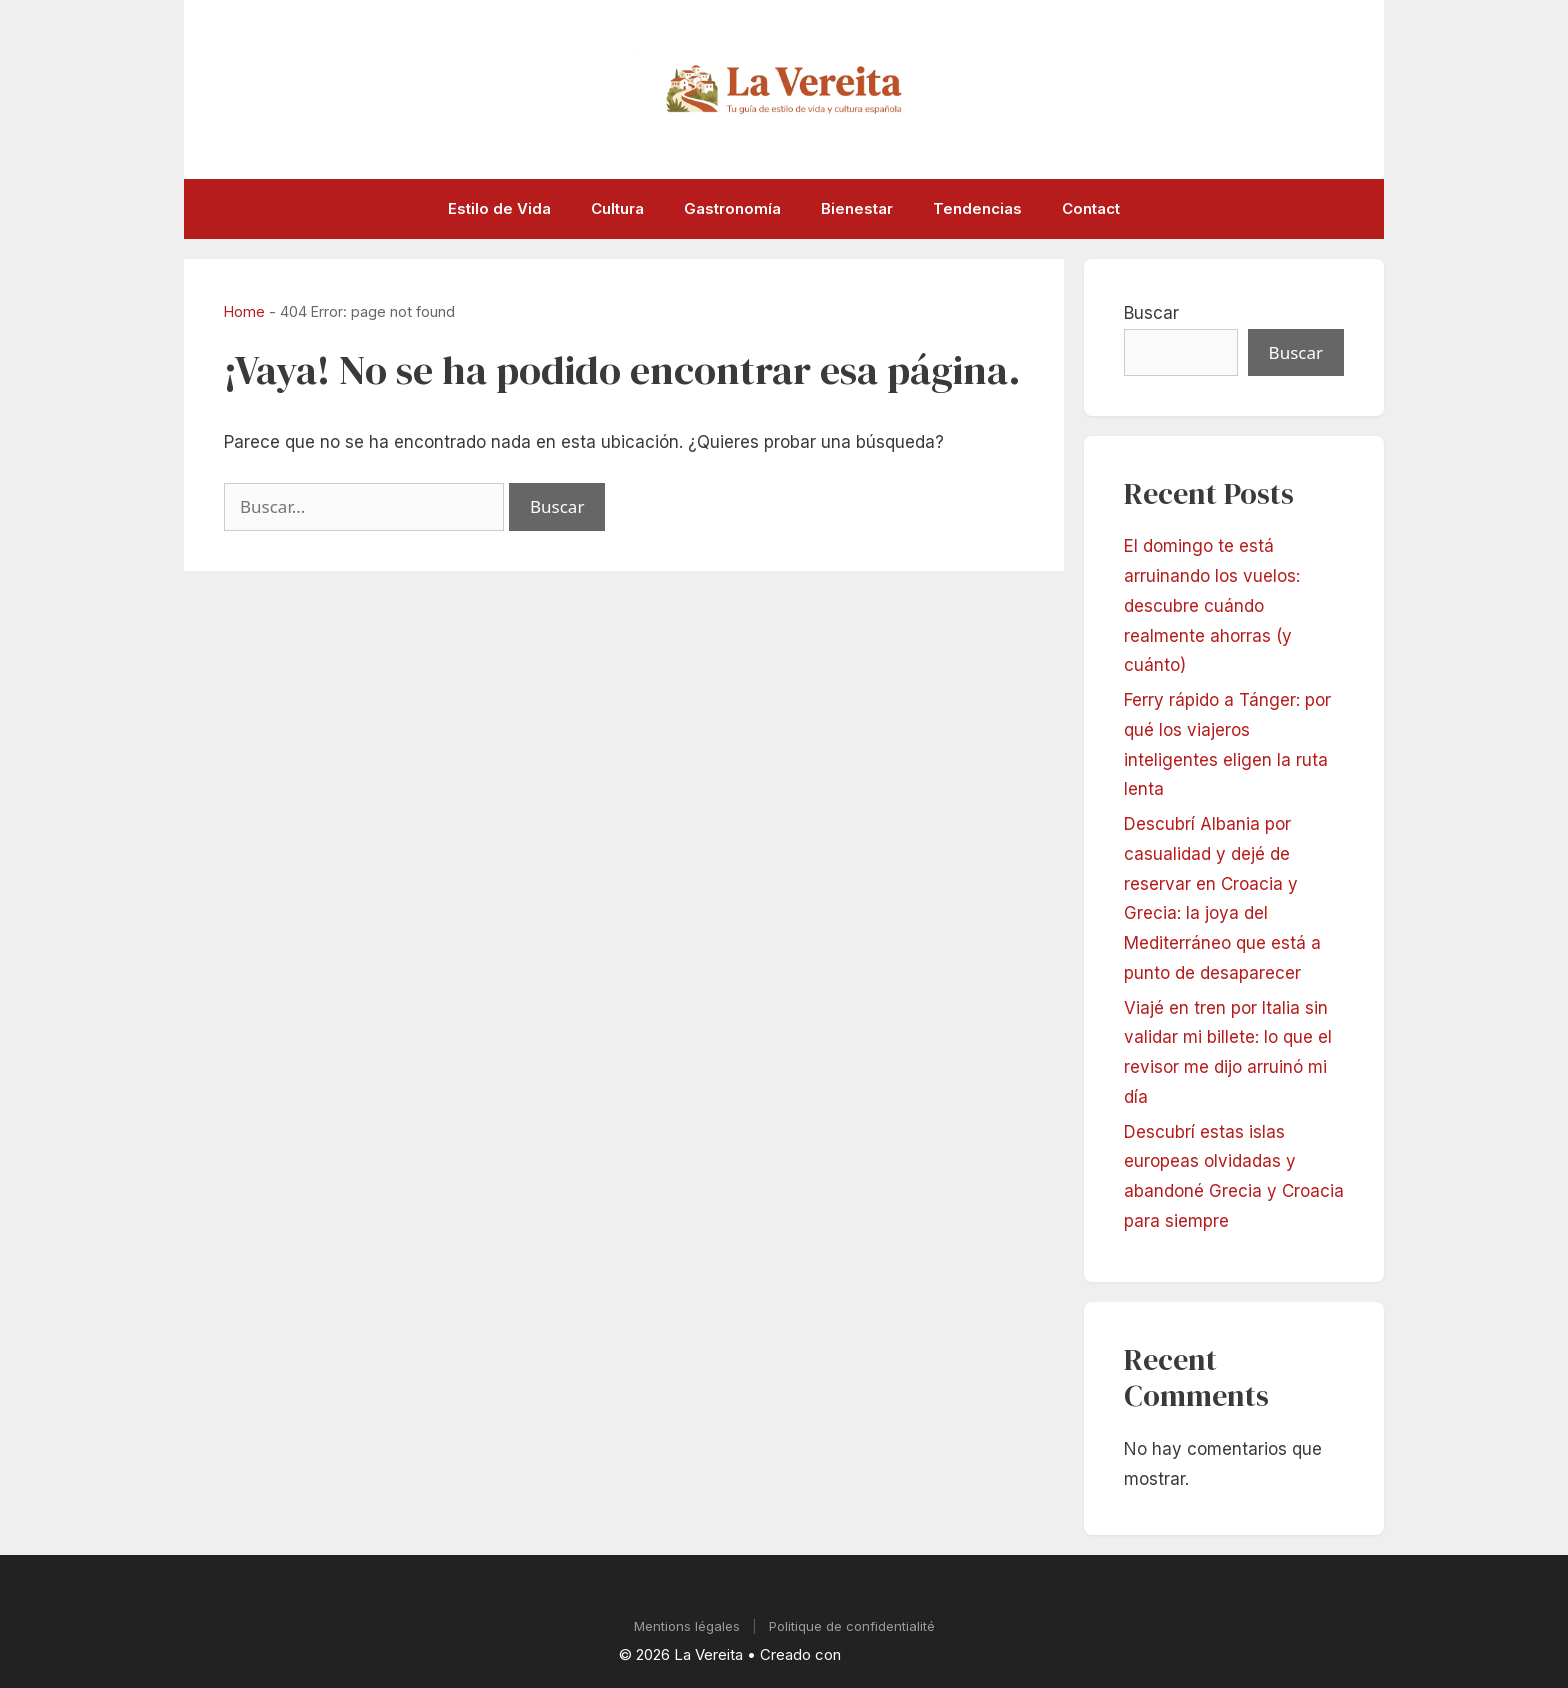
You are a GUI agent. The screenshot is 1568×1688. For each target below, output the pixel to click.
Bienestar (857, 208)
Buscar (1151, 313)
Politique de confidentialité (852, 1626)
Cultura (617, 208)
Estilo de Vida (499, 208)
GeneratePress (897, 1654)
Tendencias (977, 208)
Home (244, 311)
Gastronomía (732, 208)
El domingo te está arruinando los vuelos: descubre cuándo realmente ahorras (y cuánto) (1212, 605)
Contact (1091, 208)
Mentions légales (687, 1626)
